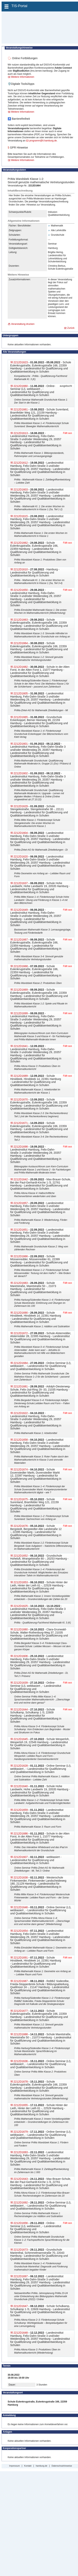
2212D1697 (21, 2276)
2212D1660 (21, 386)
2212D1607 (21, 1857)
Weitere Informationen (22, 77)
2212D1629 (21, 806)
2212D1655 (21, 2105)
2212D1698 (21, 1146)
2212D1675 (21, 1499)
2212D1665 (21, 717)
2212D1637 (21, 883)
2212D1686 (21, 1833)
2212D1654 (21, 1930)
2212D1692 (21, 2202)
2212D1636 (21, 2061)
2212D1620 (21, 856)
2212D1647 (21, 2306)
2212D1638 (21, 1877)
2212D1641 (21, 1046)
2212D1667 (21, 939)
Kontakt (27, 2466)
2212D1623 (21, 362)
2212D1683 (21, 1282)
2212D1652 (21, 1555)
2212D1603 (21, 489)
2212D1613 (21, 433)
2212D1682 (21, 666)
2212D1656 (21, 2223)
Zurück (70, 328)
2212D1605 (21, 693)
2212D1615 (21, 516)
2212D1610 (21, 569)
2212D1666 (21, 1256)
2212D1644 (21, 1709)
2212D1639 (21, 1682)
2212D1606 (21, 1656)
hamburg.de (41, 2466)
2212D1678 (21, 2081)
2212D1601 (21, 743)
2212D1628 (21, 1765)
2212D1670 (21, 1099)
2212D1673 (21, 2249)
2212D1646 (21, 1907)
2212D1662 (21, 542)
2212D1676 (21, 1525)
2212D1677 (21, 2010)
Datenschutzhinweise (61, 2466)
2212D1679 (21, 2131)
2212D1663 (21, 619)
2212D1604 (21, 832)
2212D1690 (21, 1312)
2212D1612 (21, 462)
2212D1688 (21, 2034)
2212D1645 (21, 1739)
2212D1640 (21, 1786)
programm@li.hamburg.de (43, 140)
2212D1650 (21, 589)
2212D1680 (21, 1629)
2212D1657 (21, 1203)
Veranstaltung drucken (22, 324)
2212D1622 (21, 1413)
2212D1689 (21, 1075)
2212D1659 (21, 1809)
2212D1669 (21, 989)
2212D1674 (21, 1469)
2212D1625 (21, 1605)
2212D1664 (21, 643)
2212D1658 (21, 1439)
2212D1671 (21, 1123)
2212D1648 (21, 2332)
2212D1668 (21, 966)
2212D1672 (21, 1333)
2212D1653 (21, 1582)
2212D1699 (21, 1013)
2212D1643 (21, 2178)
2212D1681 (21, 1386)
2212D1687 (21, 1981)
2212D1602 (21, 773)
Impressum (14, 2466)
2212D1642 (21, 1179)
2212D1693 (21, 2152)
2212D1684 (21, 1363)
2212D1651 (21, 1229)
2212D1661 (21, 409)
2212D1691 (21, 1957)
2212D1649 (21, 909)
